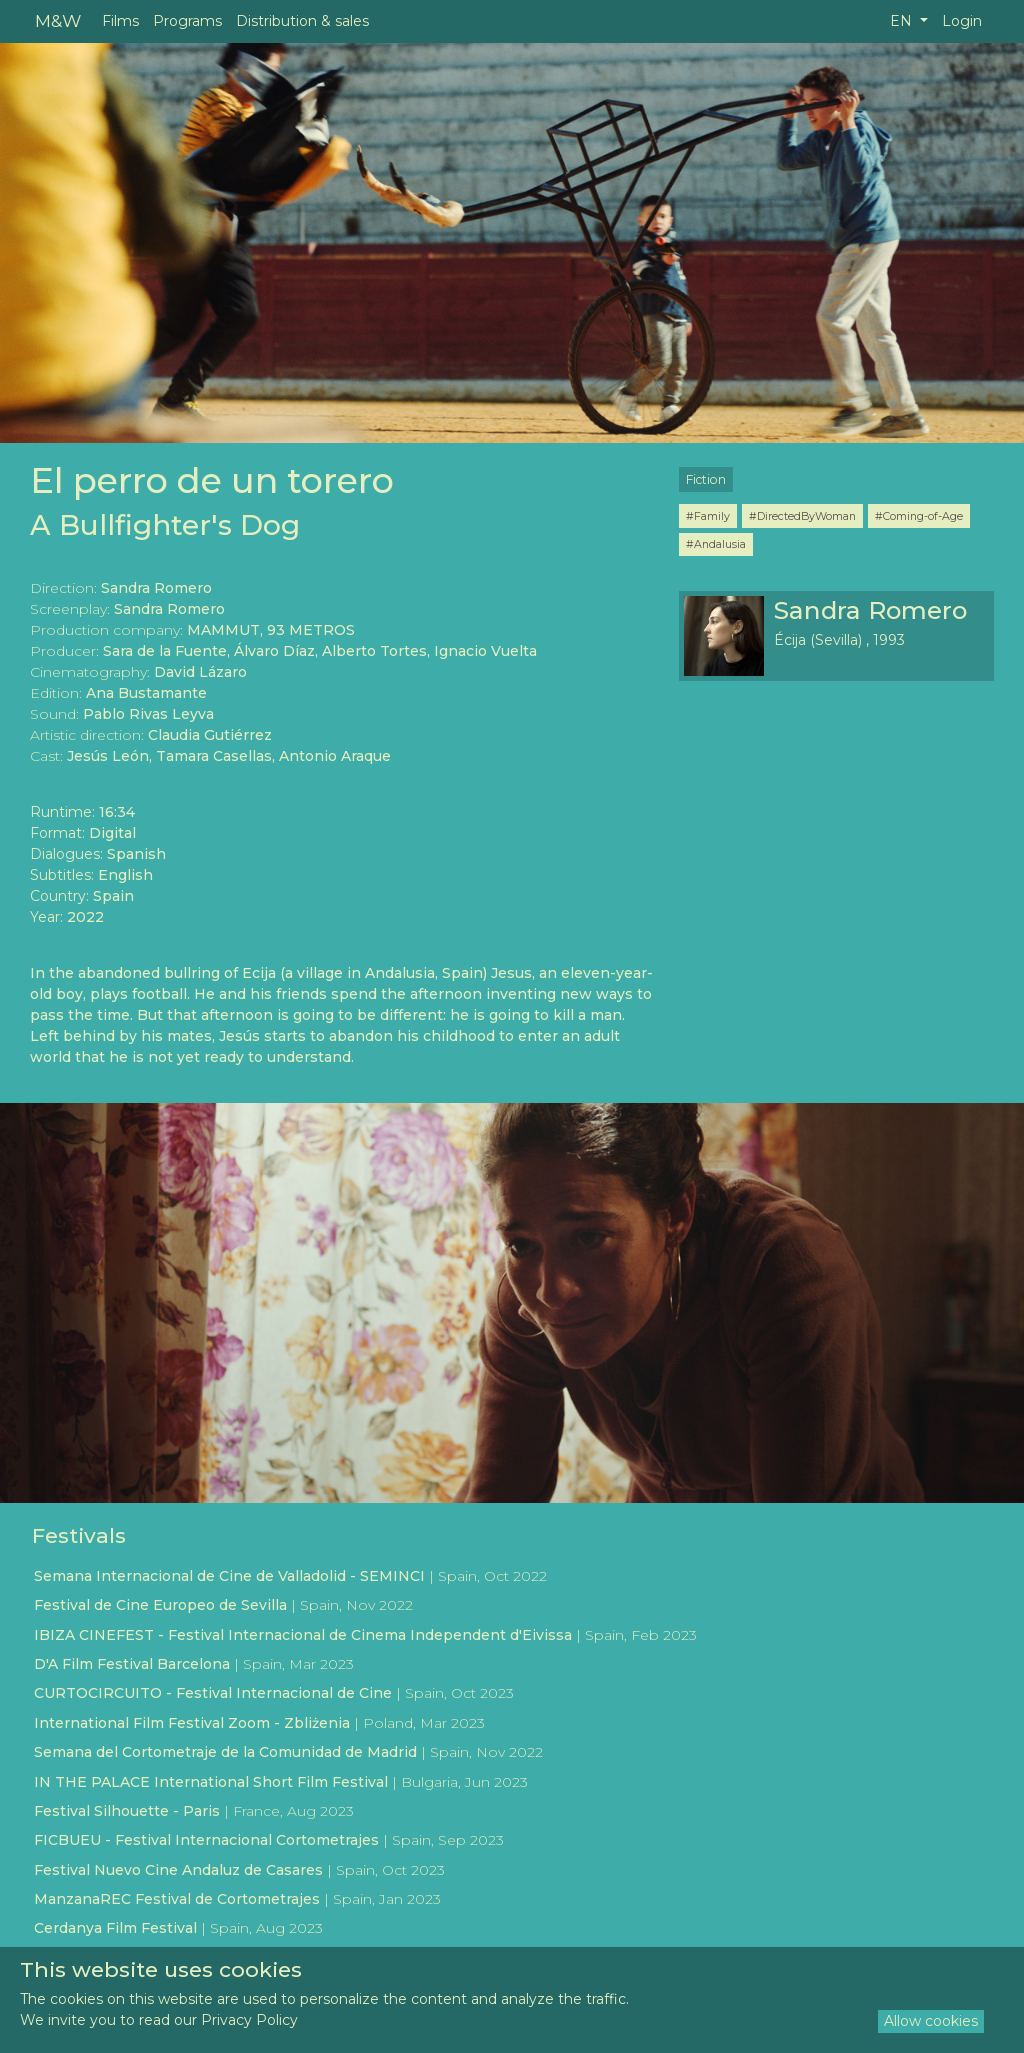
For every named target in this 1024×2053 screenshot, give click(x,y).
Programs (187, 21)
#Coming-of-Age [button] (919, 516)
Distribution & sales (302, 21)
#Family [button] (708, 516)
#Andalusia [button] (716, 544)
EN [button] (903, 21)
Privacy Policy (249, 2020)
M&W (58, 20)
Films (120, 21)
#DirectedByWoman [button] (802, 516)
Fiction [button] (706, 479)
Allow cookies (931, 2021)
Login (962, 21)
